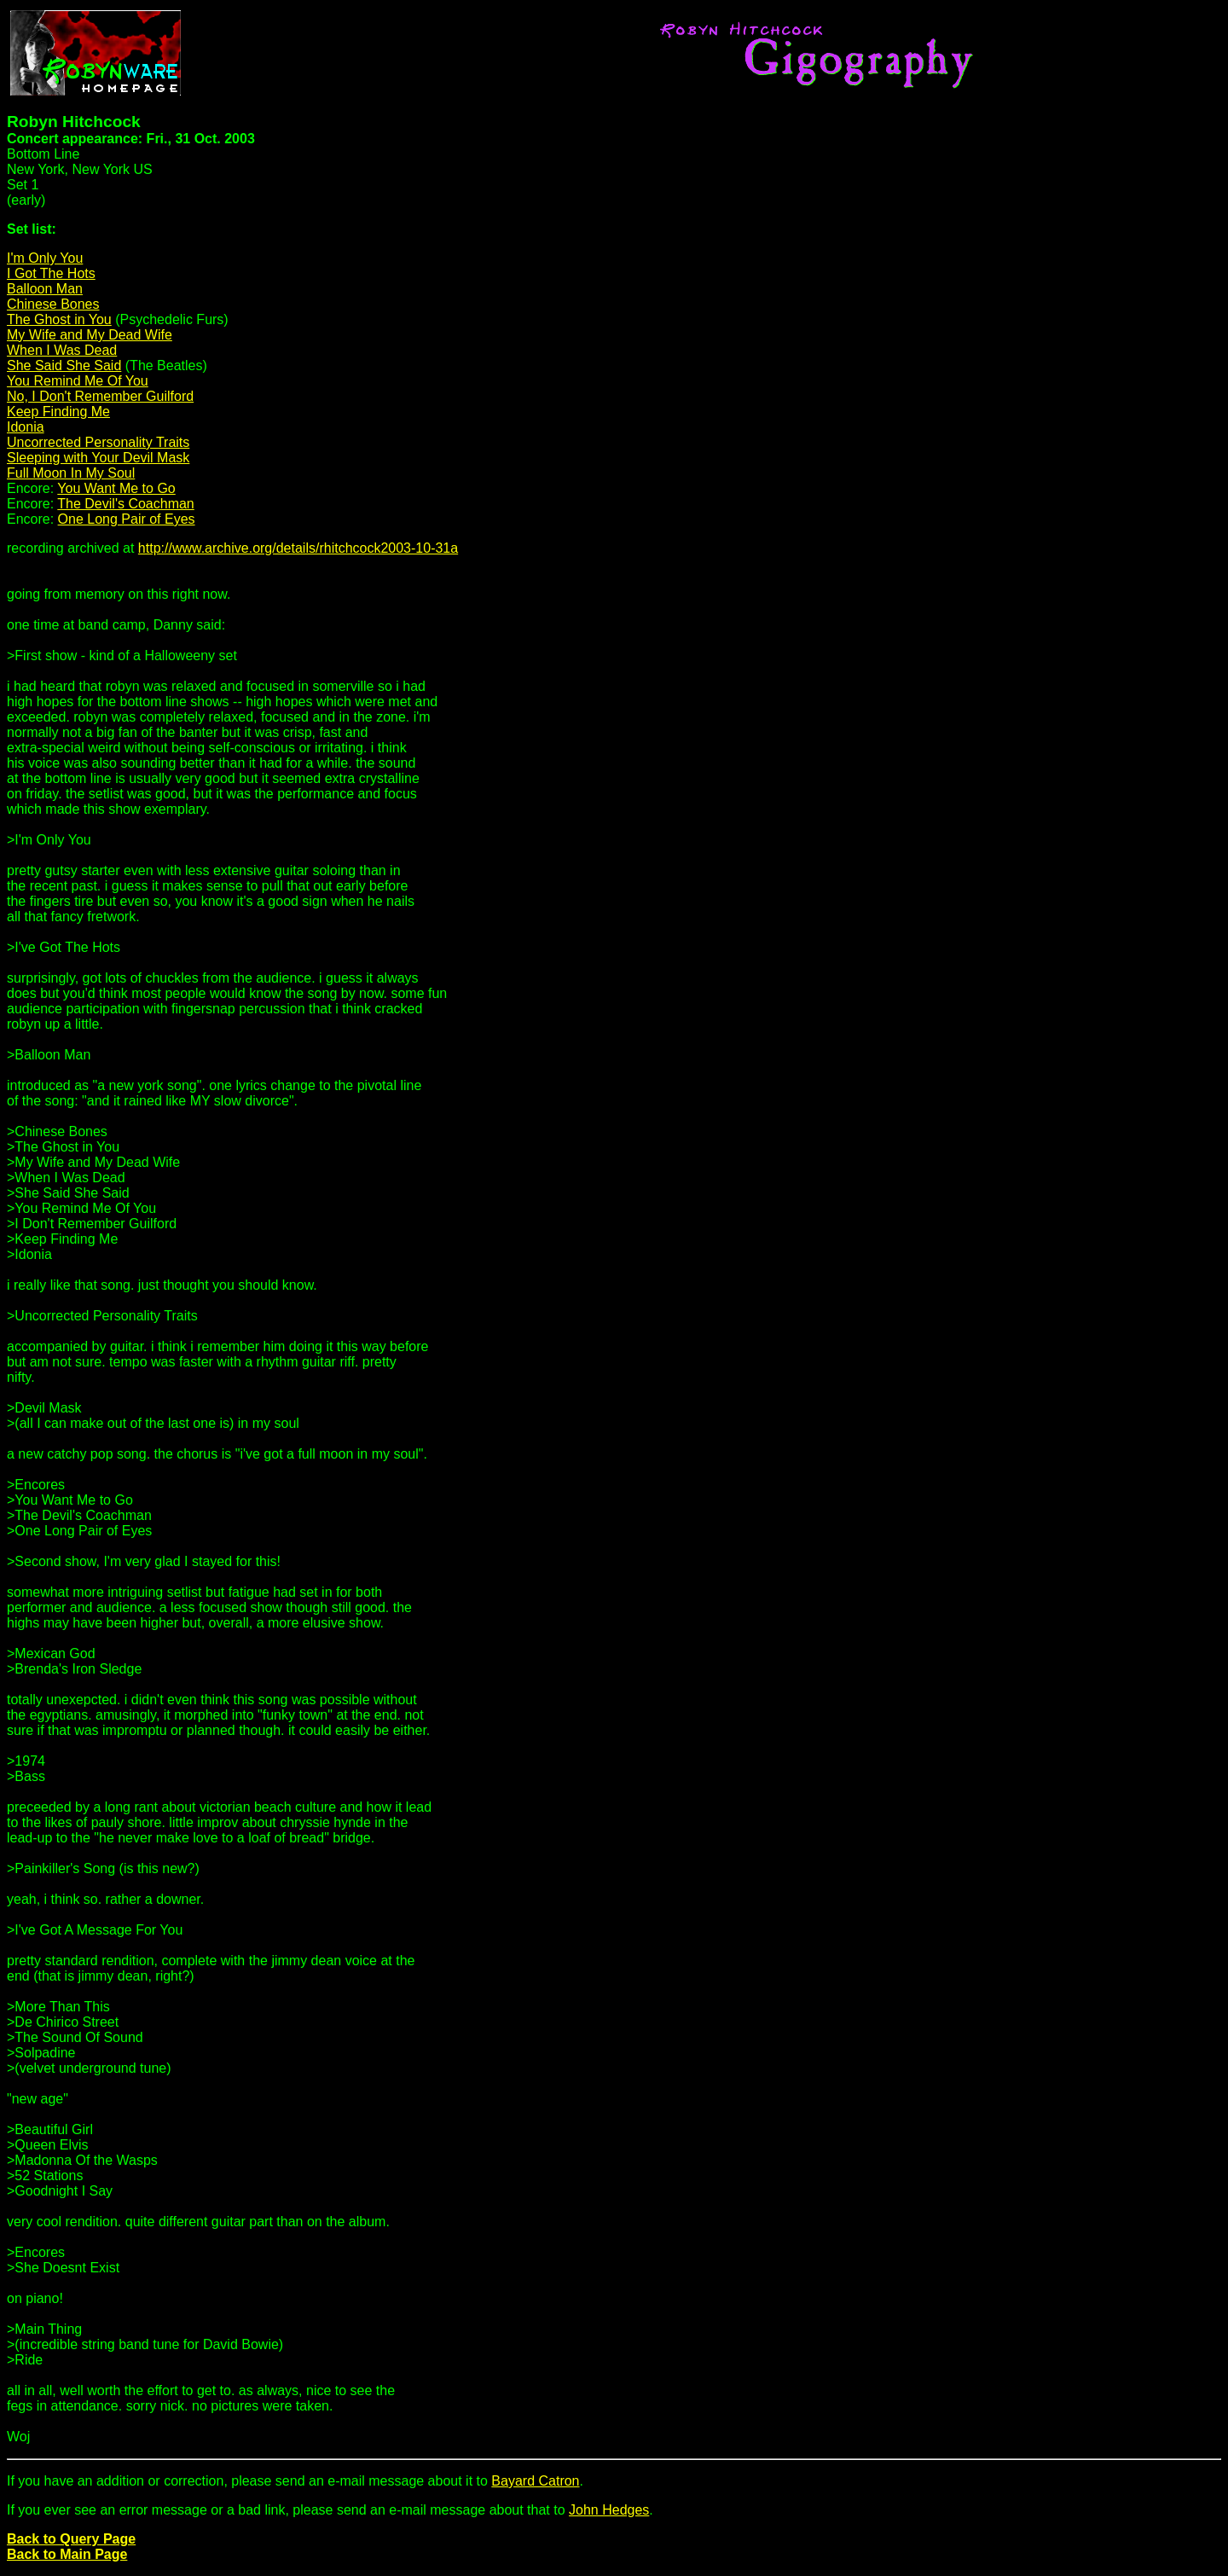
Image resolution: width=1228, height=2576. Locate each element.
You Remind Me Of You (77, 381)
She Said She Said (64, 365)
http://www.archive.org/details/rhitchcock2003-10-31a (298, 548)
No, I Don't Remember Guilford (100, 396)
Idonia (25, 427)
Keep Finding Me (58, 411)
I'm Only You (45, 258)
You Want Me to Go (116, 488)
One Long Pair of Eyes (126, 519)
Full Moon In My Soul (71, 473)
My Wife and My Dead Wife (89, 335)
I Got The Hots (51, 273)
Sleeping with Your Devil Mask (98, 457)
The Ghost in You (59, 319)
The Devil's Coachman (125, 503)
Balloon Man (45, 288)
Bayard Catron (535, 2481)
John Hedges (609, 2510)
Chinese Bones (53, 304)
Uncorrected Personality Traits (98, 442)
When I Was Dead (62, 350)
